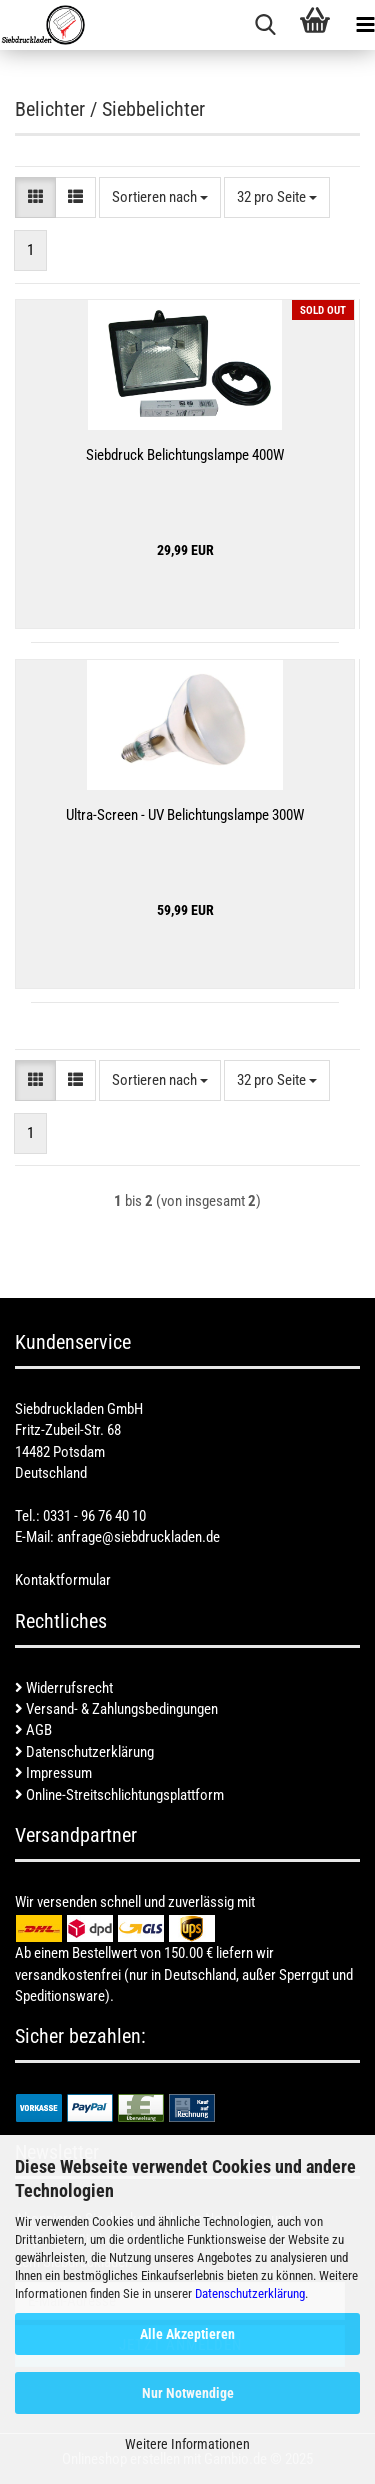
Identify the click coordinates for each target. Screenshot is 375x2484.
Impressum (53, 1773)
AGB (33, 1730)
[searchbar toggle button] (265, 25)
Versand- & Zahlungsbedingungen (116, 1709)
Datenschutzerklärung (250, 2293)
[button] (35, 197)
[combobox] (160, 197)
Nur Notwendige (188, 2393)
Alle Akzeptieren (187, 2334)
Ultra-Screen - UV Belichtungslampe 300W (185, 815)
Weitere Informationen (187, 2444)
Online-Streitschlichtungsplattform (119, 1795)
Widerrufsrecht (64, 1688)
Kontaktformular (63, 1580)
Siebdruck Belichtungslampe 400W (185, 455)
